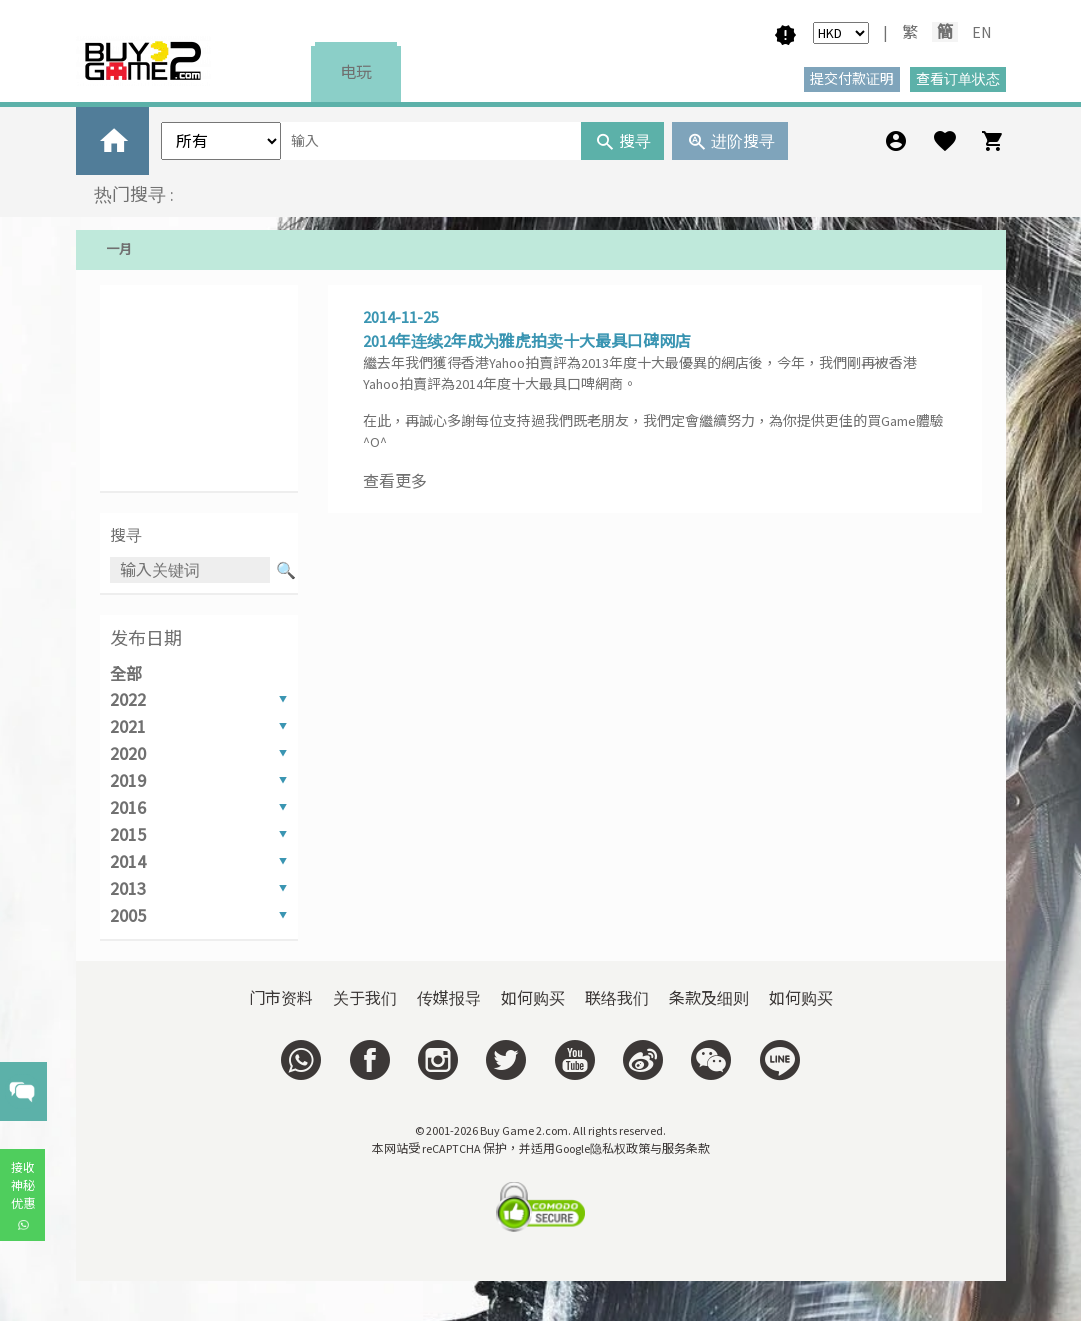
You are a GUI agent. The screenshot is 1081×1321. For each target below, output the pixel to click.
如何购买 (533, 998)
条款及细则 (709, 998)
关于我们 (365, 998)
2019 (128, 780)
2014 (128, 861)
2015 (128, 834)
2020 (128, 753)
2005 (128, 915)
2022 (128, 699)
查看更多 (395, 481)
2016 (128, 807)
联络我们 (617, 998)
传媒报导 (449, 998)
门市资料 (281, 998)
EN (982, 32)
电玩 (356, 72)
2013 (128, 888)
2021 (128, 726)
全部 (126, 674)
